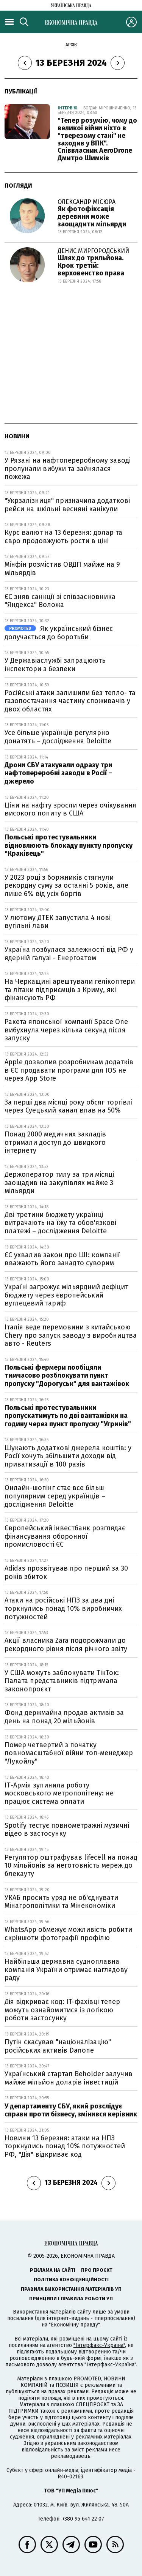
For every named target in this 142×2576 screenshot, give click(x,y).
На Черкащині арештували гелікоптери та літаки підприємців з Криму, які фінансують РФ (70, 989)
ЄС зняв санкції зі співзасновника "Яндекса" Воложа (60, 601)
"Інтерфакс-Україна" (99, 2345)
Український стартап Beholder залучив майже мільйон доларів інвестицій (69, 2078)
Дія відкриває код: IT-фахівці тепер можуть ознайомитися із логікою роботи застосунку (62, 2010)
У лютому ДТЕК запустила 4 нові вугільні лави (58, 921)
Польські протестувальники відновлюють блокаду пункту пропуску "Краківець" (69, 845)
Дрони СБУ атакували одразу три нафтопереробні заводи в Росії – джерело (58, 773)
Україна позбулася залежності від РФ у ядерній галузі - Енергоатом (69, 953)
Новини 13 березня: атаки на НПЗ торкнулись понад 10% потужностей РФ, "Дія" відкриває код (65, 2146)
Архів (71, 44)
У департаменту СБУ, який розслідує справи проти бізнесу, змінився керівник (71, 2110)
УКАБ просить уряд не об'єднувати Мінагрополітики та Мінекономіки (61, 1901)
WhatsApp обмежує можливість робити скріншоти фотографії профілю (68, 1933)
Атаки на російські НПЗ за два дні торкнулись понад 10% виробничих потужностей (63, 1608)
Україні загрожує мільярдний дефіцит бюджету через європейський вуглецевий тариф (66, 1295)
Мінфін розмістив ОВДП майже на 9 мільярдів (62, 568)
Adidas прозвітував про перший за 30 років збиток (66, 1572)
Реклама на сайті (52, 2270)
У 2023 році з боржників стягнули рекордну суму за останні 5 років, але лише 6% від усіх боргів (66, 885)
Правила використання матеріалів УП (71, 2289)
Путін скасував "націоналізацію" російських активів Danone (58, 2046)
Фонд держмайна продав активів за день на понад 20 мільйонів (64, 1716)
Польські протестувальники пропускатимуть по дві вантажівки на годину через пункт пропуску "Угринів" (68, 1415)
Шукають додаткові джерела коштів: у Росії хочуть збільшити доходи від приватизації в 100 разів (68, 1456)
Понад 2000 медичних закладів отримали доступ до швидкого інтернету (55, 1142)
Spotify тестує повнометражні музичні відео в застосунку (67, 1829)
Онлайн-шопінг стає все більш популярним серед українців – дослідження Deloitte (55, 1496)
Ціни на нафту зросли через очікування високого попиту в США (70, 809)
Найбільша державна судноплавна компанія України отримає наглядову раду (66, 1969)
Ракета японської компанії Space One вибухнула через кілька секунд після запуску (66, 1030)
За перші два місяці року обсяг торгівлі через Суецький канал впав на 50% (69, 1106)
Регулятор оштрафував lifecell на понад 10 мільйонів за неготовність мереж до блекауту (71, 1865)
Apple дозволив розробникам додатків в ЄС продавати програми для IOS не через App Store (69, 1070)
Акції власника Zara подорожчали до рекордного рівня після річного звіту (66, 1644)
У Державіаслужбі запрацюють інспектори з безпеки (55, 664)
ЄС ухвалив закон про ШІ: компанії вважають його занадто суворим (62, 1259)
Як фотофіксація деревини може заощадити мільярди (92, 216)
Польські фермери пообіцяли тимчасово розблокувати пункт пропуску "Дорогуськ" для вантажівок (67, 1375)
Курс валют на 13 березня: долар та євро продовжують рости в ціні (63, 536)
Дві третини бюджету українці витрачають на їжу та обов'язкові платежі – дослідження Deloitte (60, 1223)
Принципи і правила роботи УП (71, 2298)
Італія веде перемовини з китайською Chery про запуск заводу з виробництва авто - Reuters (71, 1335)
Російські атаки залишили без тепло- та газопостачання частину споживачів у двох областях (70, 701)
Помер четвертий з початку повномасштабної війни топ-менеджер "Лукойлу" (69, 1753)
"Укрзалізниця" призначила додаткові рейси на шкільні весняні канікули (67, 504)
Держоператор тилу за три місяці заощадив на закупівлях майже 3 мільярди (59, 1182)
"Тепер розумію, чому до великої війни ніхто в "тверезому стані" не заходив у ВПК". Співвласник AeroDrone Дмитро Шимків (97, 139)
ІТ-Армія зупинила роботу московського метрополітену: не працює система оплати (59, 1793)
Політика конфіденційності (71, 2279)
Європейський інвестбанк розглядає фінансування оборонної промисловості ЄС (65, 1536)
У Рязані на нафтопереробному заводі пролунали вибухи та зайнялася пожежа (68, 468)
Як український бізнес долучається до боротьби (59, 632)
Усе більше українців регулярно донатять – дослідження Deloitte (58, 737)
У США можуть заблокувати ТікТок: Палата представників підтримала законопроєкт (62, 1681)
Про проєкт (96, 2270)
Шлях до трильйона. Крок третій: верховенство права (91, 265)
